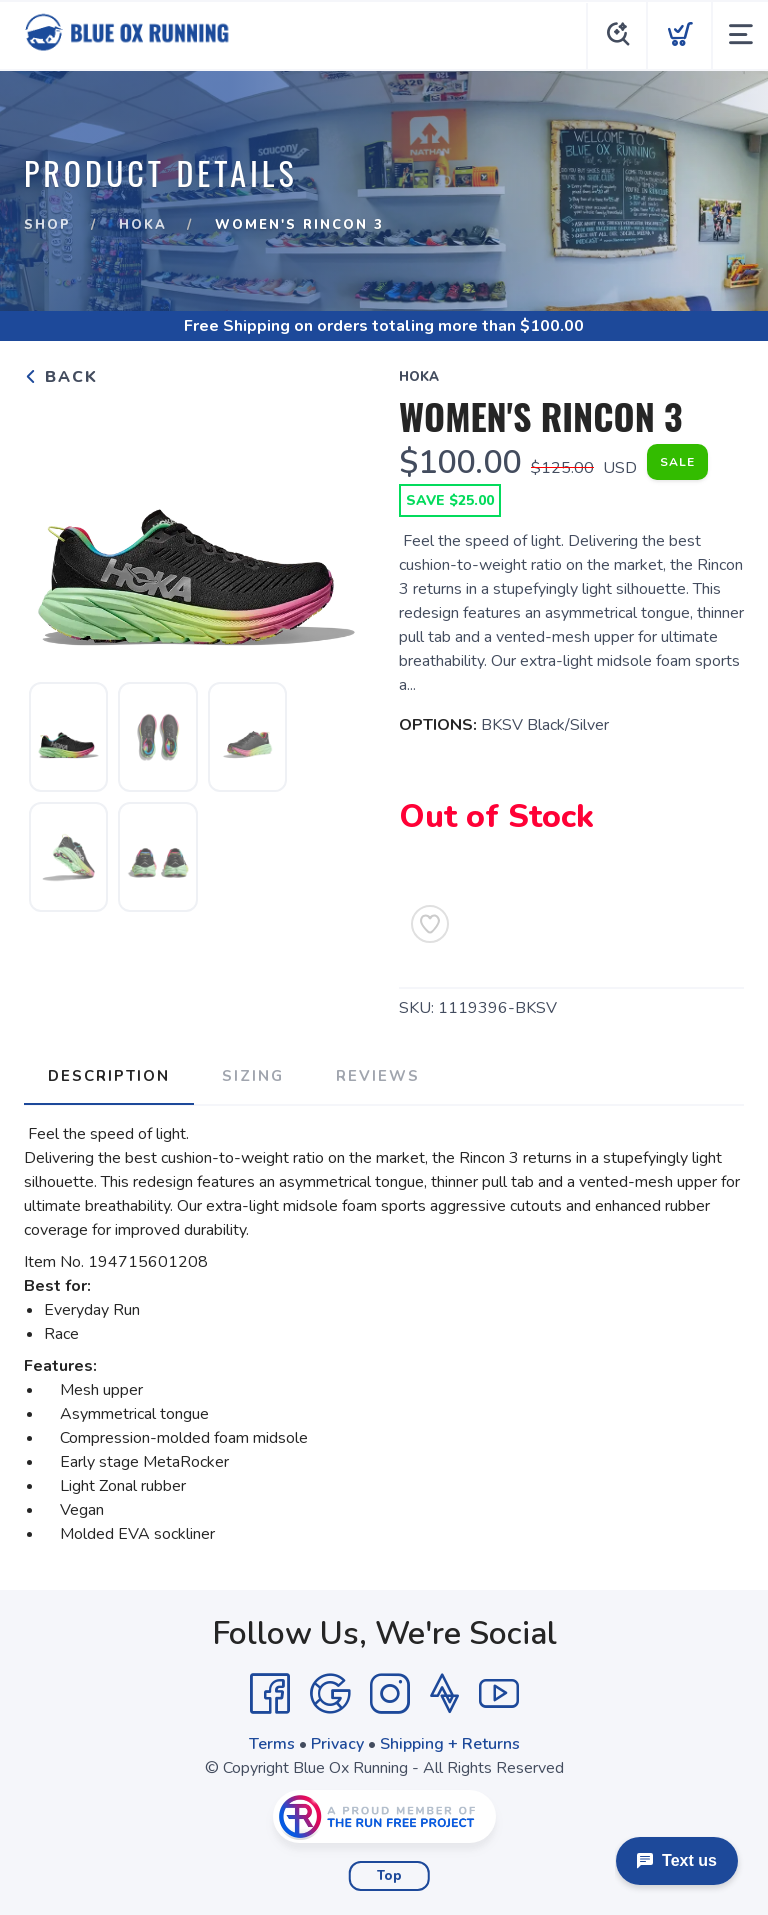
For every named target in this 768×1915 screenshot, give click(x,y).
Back (61, 377)
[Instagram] (390, 1694)
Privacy (337, 1744)
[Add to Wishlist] (430, 924)
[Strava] (444, 1694)
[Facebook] (270, 1694)
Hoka (143, 225)
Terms (272, 1744)
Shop (47, 225)
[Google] (330, 1694)
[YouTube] (499, 1694)
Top (389, 1876)
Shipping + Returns (450, 1744)
